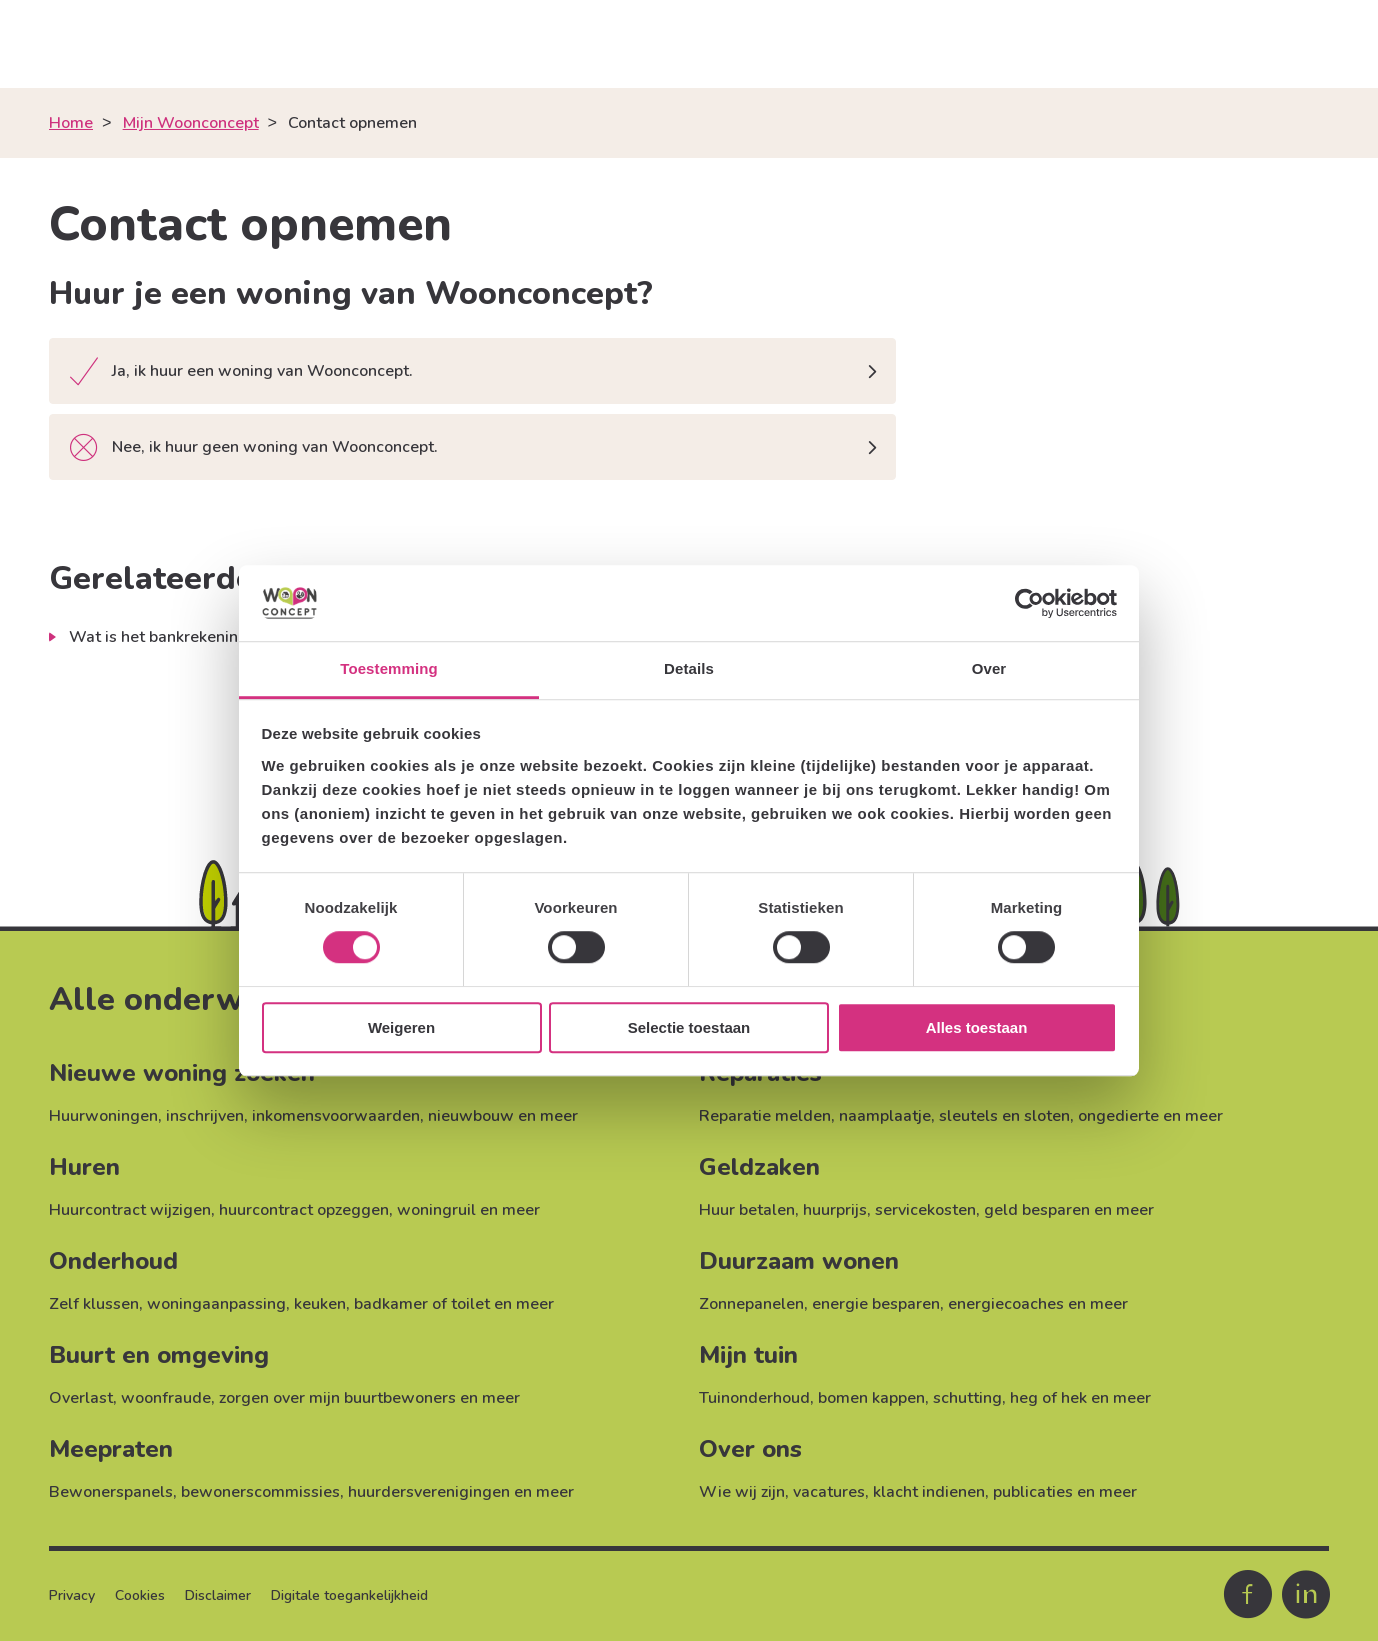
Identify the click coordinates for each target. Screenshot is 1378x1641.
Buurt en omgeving (159, 1355)
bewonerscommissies (260, 1492)
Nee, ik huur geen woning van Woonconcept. (254, 448)
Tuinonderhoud (754, 1398)
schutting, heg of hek (1010, 1398)
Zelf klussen (94, 1304)
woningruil (436, 1210)
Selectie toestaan (689, 1027)
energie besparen (876, 1304)
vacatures (829, 1492)
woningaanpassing (216, 1304)
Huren (84, 1167)
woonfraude (166, 1398)
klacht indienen (929, 1492)
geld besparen (1037, 1210)
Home (71, 123)
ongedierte (1118, 1116)
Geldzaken (759, 1167)
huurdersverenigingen (429, 1492)
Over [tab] (989, 669)
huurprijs (835, 1210)
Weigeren (401, 1027)
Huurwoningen (103, 1116)
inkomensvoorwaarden (336, 1116)
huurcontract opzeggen (304, 1210)
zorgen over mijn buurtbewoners (337, 1398)
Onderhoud (113, 1261)
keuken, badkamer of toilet (392, 1304)
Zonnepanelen (751, 1304)
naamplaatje (885, 1116)
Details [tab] (689, 669)
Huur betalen (747, 1210)
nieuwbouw (471, 1116)
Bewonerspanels (111, 1492)
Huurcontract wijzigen (130, 1210)
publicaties (1033, 1492)
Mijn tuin (748, 1355)
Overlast (81, 1398)
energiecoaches (1006, 1304)
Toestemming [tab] (389, 669)
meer (559, 1116)
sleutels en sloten (1004, 1116)
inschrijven (205, 1116)
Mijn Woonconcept (191, 123)
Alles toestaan (977, 1027)
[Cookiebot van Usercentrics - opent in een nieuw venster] (1029, 603)
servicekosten (925, 1210)
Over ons (750, 1449)
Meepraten (111, 1449)
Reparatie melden (765, 1116)
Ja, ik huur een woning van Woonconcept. (241, 372)
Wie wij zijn (742, 1492)
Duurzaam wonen (799, 1261)
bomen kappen (871, 1398)
